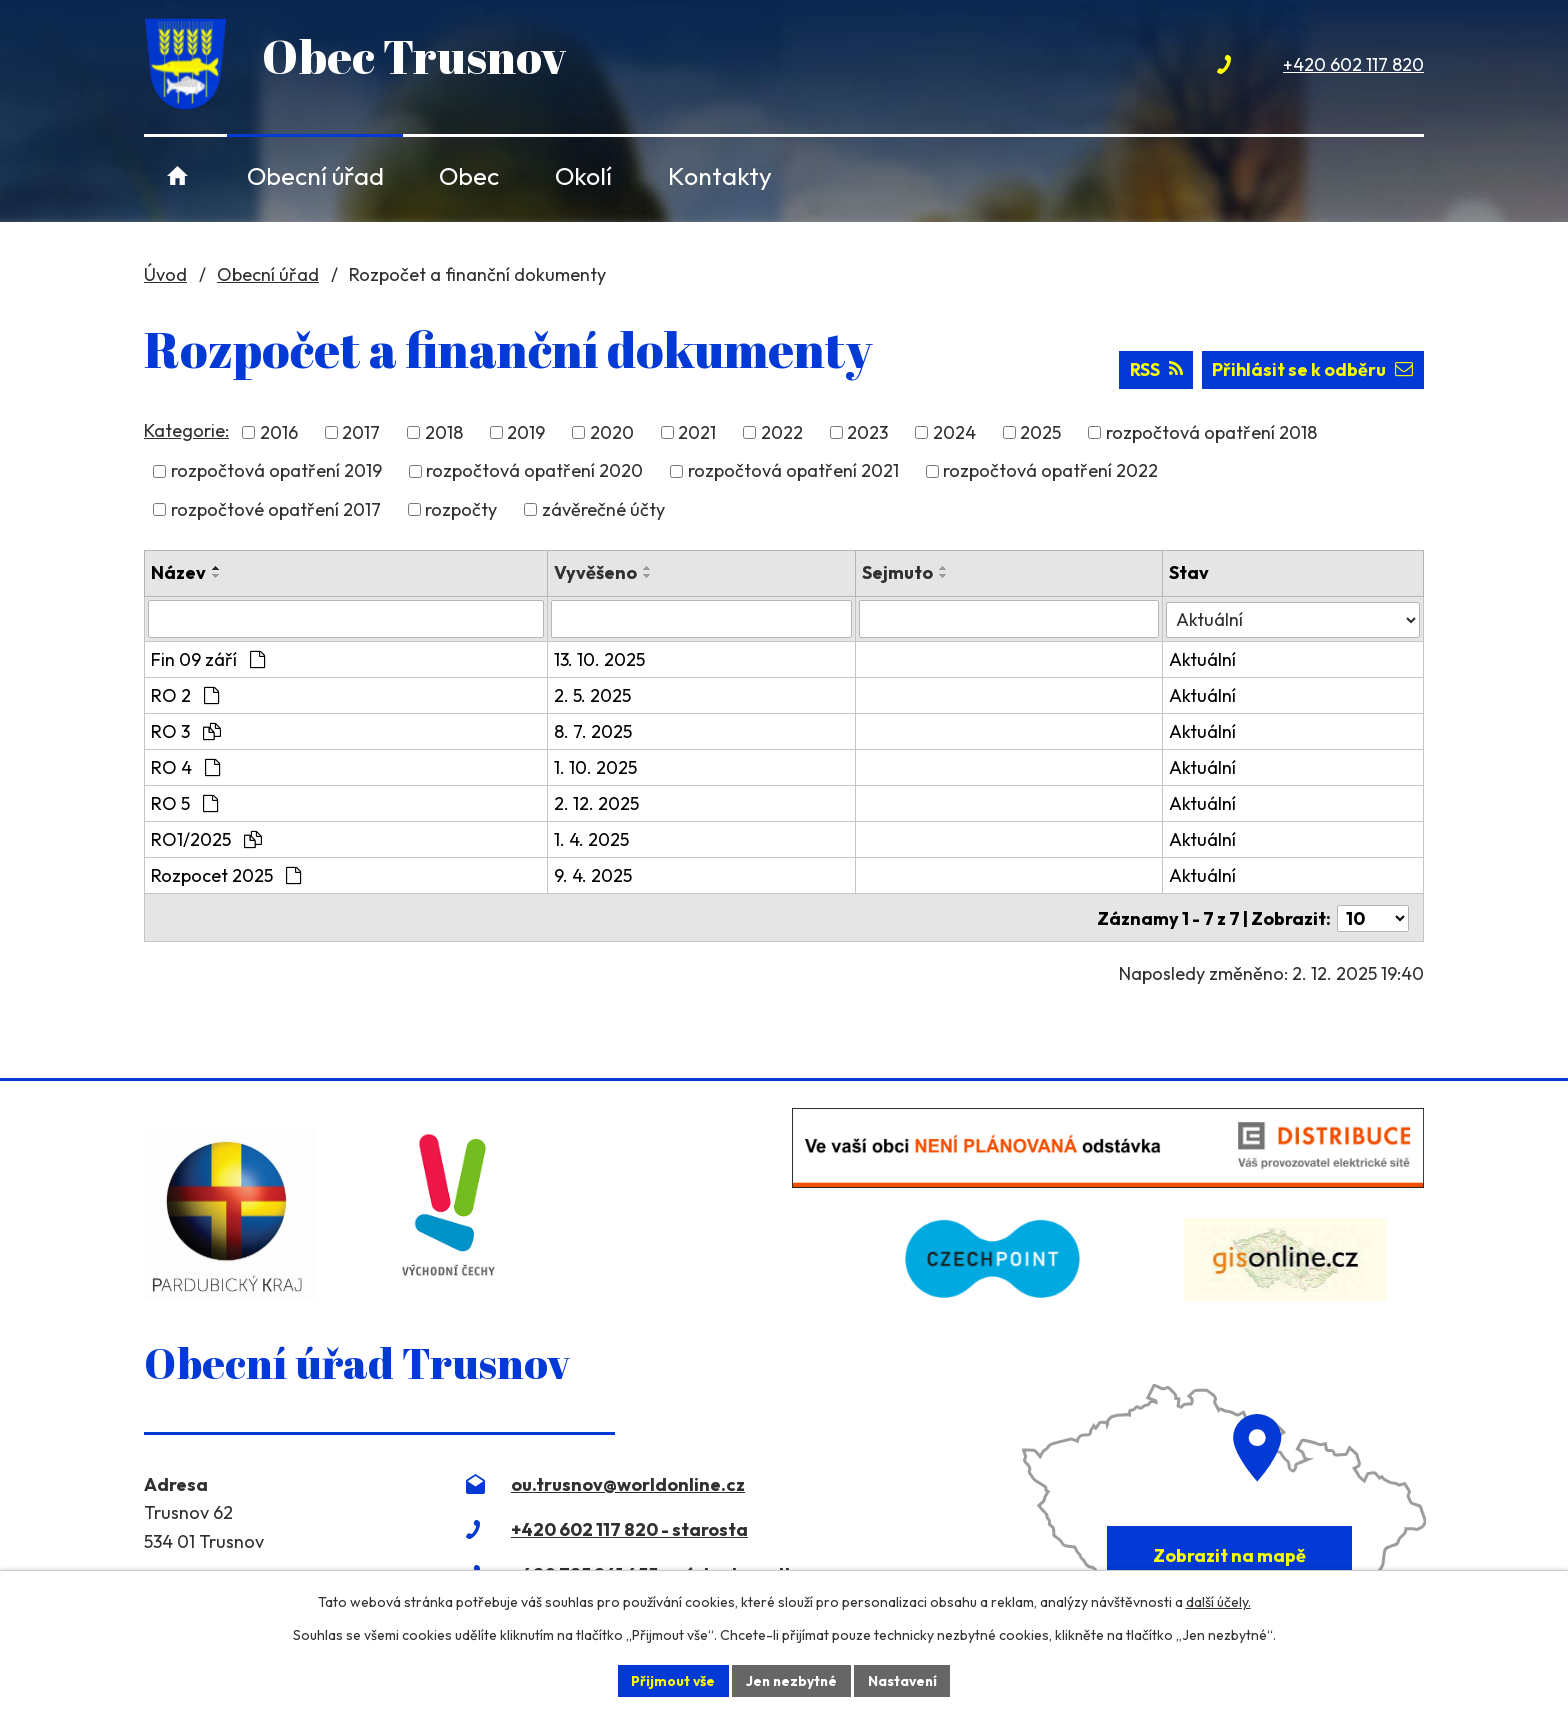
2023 (867, 435)
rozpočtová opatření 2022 (1050, 473)
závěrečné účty (603, 511)
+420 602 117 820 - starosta (629, 1529)
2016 (279, 435)
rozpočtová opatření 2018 (1211, 435)
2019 (526, 435)
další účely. (1218, 1602)
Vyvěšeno (596, 574)
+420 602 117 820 (1353, 64)
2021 (697, 435)
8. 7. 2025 (594, 733)
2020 (612, 435)
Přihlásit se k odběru (1312, 372)
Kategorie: (186, 432)
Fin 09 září (208, 661)
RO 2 (185, 697)
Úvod (177, 175)
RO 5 (184, 805)
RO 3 (186, 733)
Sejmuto (897, 574)
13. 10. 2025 (600, 661)
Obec (469, 175)
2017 (361, 435)
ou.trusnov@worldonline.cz (628, 1484)
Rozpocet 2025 (226, 877)
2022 (782, 435)
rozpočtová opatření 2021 (793, 473)
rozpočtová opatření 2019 (276, 473)
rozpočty (461, 511)
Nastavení (904, 1680)
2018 (444, 435)
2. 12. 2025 (597, 805)
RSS (1154, 372)
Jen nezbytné (791, 1680)
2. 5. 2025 (593, 697)
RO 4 (185, 769)
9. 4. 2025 (594, 877)
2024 (954, 435)
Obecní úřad (315, 175)
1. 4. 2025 (592, 841)
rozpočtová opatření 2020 (534, 473)
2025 (1040, 435)
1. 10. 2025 (596, 769)
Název (178, 574)
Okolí (583, 175)
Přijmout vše (670, 1680)
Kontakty (720, 175)
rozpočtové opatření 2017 (276, 511)
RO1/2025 (206, 841)
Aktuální (1203, 661)
